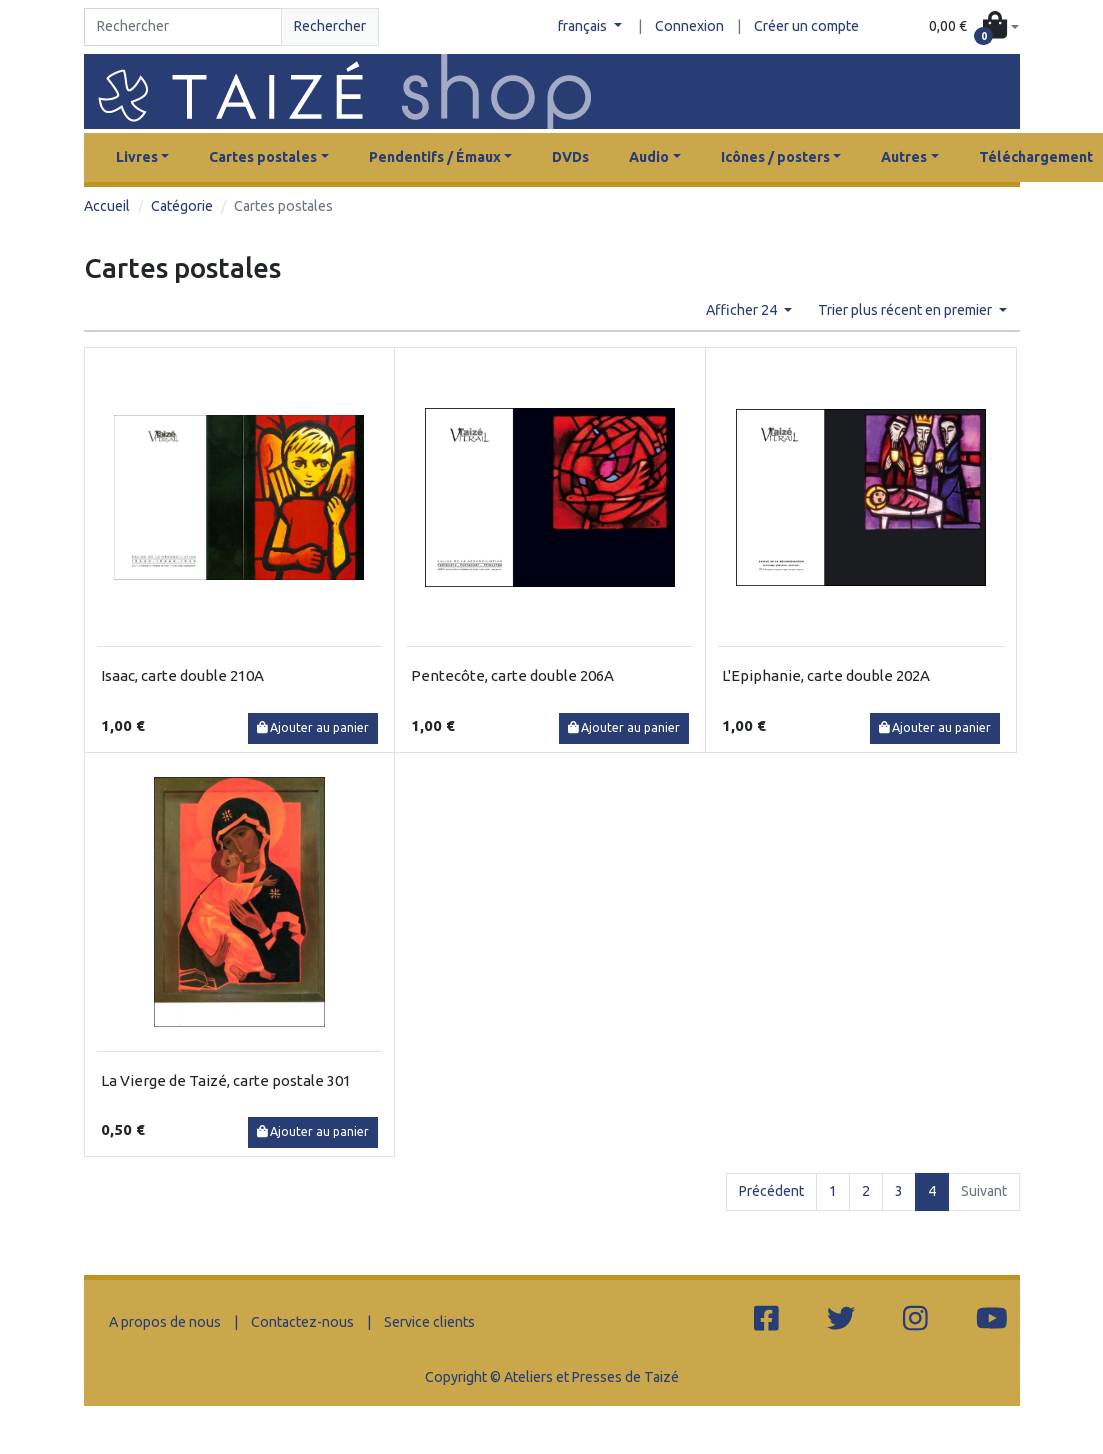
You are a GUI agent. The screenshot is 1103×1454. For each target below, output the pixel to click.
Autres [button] (904, 157)
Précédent (771, 1191)
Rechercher (330, 26)
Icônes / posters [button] (775, 157)
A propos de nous (165, 1322)
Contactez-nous (302, 1322)
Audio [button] (649, 157)
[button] (974, 27)
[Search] (183, 27)
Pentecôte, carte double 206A (512, 675)
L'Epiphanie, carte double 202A (826, 675)
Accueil (107, 206)
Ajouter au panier (313, 727)
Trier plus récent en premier (906, 310)
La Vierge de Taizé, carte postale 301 (226, 1080)
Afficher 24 (743, 310)
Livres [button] (137, 157)
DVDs (570, 157)
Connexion (689, 26)
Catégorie (182, 206)
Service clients (429, 1322)
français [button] (584, 26)
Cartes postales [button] (263, 157)
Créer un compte (806, 26)
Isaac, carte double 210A (182, 675)
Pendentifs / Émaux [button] (435, 157)
